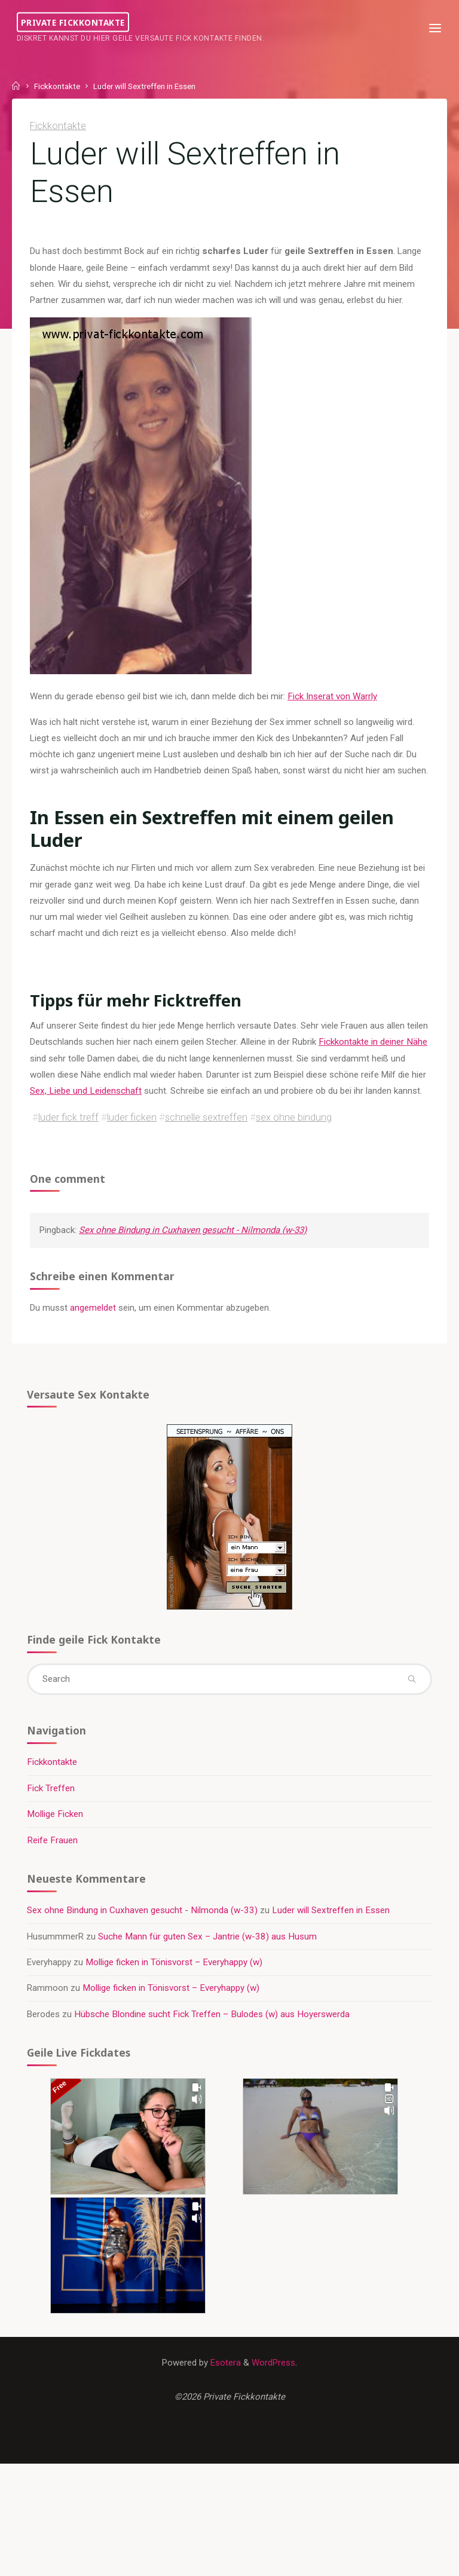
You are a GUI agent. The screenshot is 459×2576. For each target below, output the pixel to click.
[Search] (411, 1703)
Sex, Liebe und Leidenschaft (102, 1095)
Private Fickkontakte (74, 21)
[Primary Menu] (434, 28)
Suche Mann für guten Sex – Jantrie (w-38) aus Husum (209, 1962)
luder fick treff (68, 1139)
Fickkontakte (57, 86)
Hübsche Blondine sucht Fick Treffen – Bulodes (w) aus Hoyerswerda (213, 2040)
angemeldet (94, 1330)
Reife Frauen (52, 1865)
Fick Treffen (51, 1813)
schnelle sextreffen (206, 1139)
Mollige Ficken (55, 1839)
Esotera (224, 2389)
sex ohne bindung (294, 1139)
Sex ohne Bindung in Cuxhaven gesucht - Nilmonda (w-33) (196, 1252)
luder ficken (132, 1139)
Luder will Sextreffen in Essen (331, 1936)
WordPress (274, 2389)
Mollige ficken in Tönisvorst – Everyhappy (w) (175, 1988)
